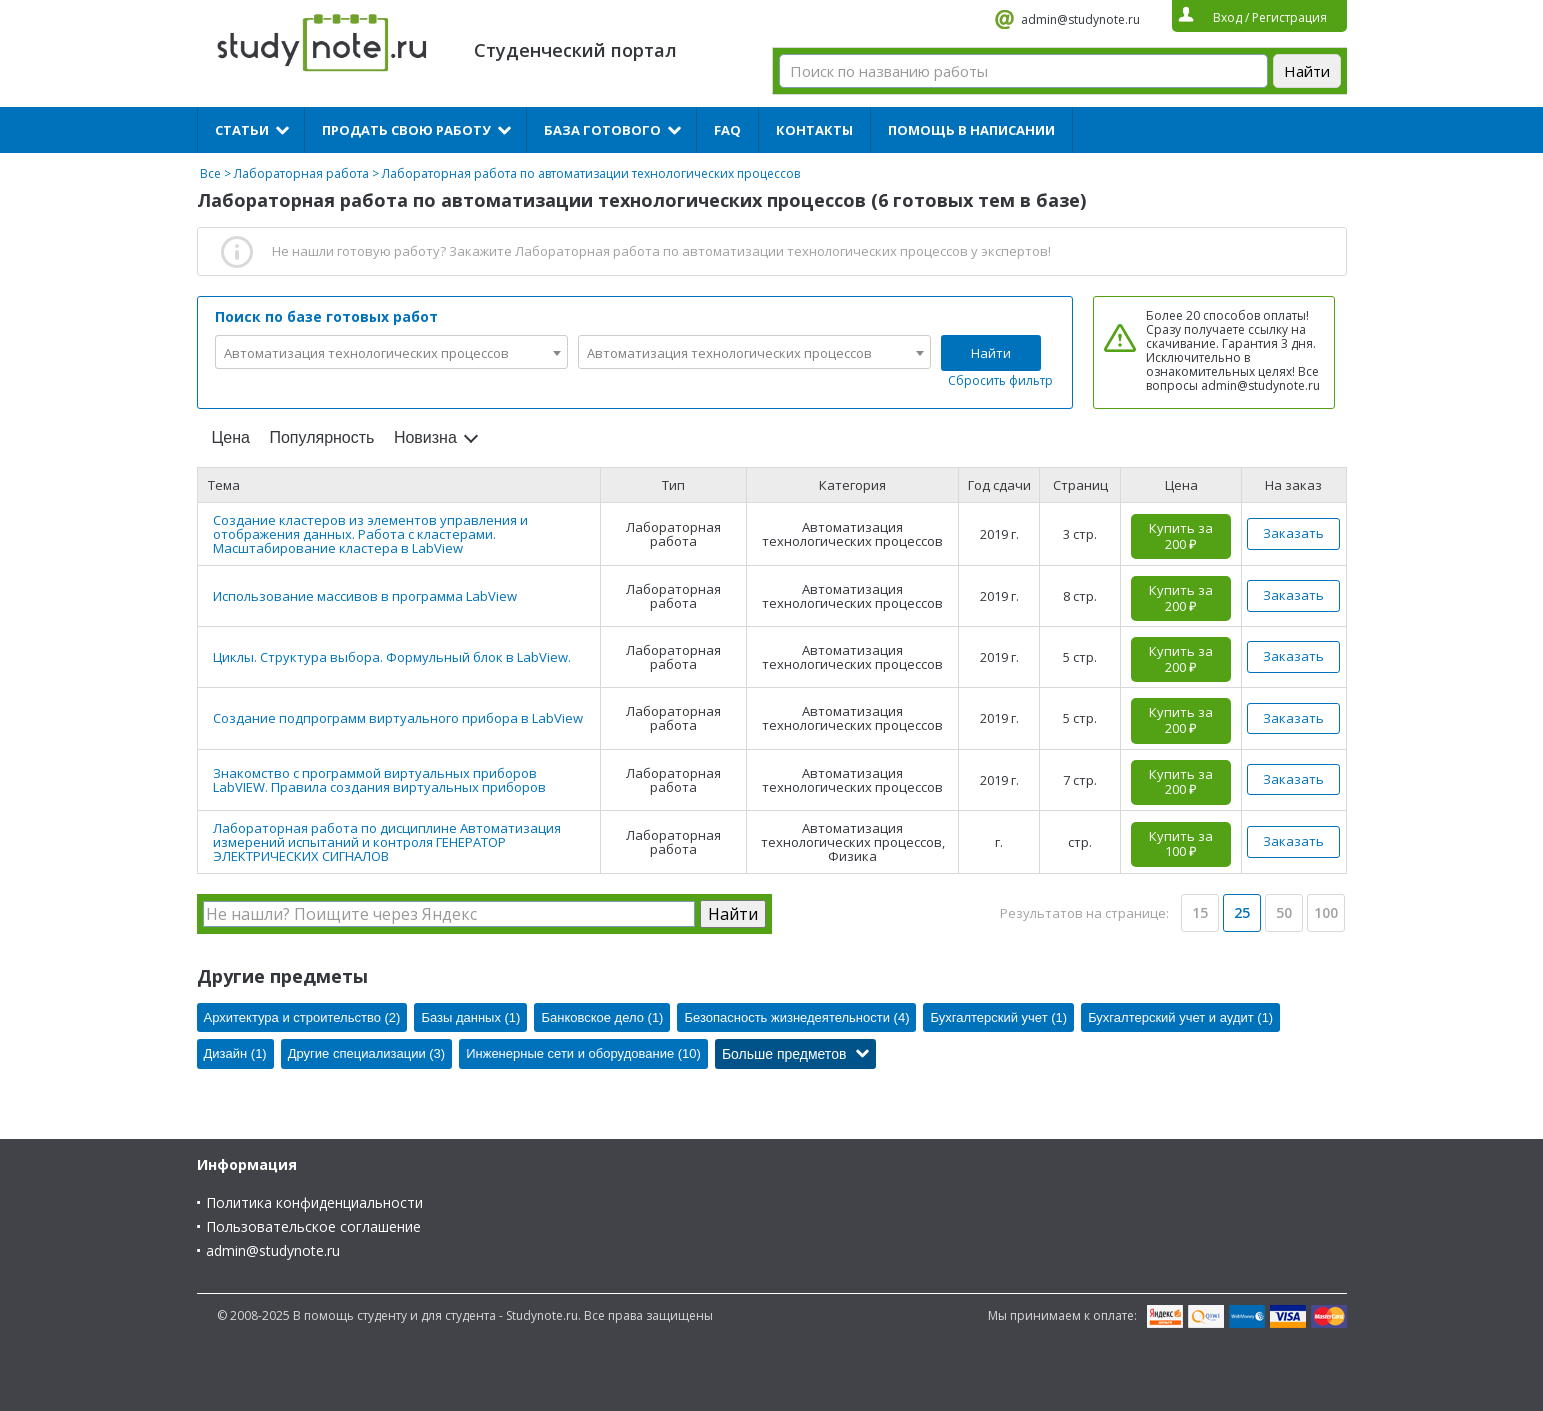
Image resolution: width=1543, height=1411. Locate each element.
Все (210, 173)
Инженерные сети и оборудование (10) (583, 1053)
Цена (231, 437)
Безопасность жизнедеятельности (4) (796, 1017)
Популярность (321, 437)
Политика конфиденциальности (314, 1202)
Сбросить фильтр (1000, 380)
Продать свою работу (406, 130)
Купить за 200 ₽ (1181, 536)
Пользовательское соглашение (313, 1226)
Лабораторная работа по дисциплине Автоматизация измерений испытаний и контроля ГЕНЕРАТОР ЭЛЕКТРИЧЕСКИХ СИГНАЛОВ (387, 842)
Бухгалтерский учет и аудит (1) (1180, 1017)
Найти (991, 353)
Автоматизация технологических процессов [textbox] (366, 353)
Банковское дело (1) (602, 1017)
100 (1326, 912)
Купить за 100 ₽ (1181, 844)
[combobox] (391, 352)
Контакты (814, 130)
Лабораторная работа (301, 173)
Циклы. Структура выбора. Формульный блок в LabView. (392, 657)
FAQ (727, 130)
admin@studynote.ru (1080, 19)
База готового (602, 130)
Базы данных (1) (470, 1017)
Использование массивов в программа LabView (365, 596)
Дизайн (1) (235, 1053)
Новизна (425, 437)
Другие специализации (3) (366, 1053)
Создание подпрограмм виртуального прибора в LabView (398, 718)
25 (1242, 912)
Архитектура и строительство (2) (302, 1017)
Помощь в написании (971, 130)
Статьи (242, 130)
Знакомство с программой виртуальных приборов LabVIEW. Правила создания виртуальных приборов (379, 780)
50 (1284, 912)
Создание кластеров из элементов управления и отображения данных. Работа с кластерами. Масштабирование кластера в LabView (370, 534)
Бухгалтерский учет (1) (998, 1017)
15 (1200, 912)
